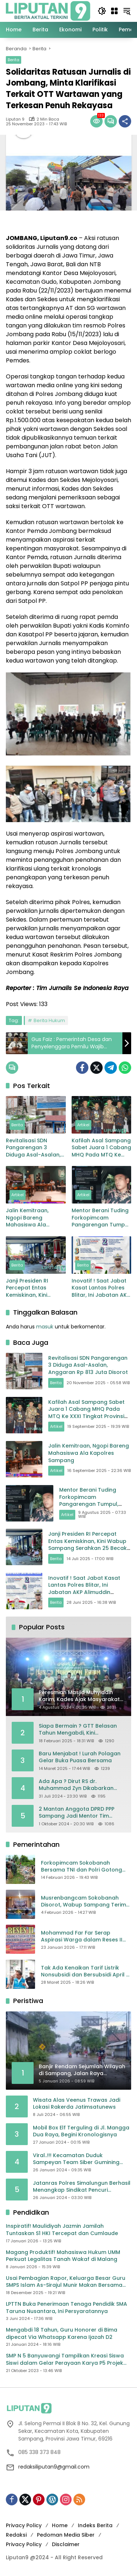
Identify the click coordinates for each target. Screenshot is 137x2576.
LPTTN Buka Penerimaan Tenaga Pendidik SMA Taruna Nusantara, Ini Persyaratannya (66, 2308)
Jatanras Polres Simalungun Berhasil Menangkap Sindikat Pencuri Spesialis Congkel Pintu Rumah (81, 2187)
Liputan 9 (15, 119)
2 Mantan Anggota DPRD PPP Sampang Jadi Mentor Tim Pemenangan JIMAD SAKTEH (76, 1813)
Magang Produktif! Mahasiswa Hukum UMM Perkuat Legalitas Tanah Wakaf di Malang (63, 2256)
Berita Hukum (49, 1020)
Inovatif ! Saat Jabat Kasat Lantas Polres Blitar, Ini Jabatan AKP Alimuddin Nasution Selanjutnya (101, 1288)
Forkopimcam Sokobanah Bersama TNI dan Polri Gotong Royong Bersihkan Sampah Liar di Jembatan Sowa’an (85, 1867)
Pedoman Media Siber (66, 2534)
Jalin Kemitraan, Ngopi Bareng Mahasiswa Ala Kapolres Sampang (31, 1218)
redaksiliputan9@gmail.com (54, 2466)
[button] (102, 11)
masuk (44, 1326)
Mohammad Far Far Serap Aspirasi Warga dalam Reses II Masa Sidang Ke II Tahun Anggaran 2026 (81, 1936)
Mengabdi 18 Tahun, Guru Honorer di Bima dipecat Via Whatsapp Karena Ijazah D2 (61, 2333)
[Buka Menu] (114, 11)
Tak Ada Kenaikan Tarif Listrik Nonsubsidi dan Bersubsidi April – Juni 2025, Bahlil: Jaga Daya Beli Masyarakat (85, 1971)
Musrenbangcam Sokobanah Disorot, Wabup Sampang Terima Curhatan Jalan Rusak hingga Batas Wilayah (85, 1901)
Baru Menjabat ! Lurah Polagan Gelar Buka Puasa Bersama (80, 1757)
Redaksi (16, 2534)
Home (60, 2525)
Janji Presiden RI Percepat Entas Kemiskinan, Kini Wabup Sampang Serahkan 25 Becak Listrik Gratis (31, 1288)
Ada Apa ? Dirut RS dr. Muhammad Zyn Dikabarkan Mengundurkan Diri (76, 1785)
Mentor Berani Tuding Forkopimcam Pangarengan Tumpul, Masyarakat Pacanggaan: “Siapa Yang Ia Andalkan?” (101, 1218)
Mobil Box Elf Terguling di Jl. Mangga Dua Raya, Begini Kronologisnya (81, 2131)
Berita (13, 60)
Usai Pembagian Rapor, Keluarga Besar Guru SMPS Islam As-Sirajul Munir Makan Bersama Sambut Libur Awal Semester (65, 2282)
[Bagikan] (125, 121)
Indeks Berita (95, 2525)
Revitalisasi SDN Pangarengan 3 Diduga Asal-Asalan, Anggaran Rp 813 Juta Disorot (35, 1148)
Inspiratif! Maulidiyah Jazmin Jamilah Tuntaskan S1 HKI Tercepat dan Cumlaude (62, 2230)
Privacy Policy (24, 2525)
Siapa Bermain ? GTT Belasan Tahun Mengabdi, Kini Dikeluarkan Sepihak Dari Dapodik (78, 1730)
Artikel (83, 1125)
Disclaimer (66, 2544)
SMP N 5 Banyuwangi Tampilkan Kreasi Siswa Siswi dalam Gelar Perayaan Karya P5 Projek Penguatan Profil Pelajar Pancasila (65, 2359)
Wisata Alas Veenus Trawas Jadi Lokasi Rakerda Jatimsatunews (76, 2104)
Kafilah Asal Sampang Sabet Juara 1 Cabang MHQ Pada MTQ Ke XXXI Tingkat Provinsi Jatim (101, 1148)
